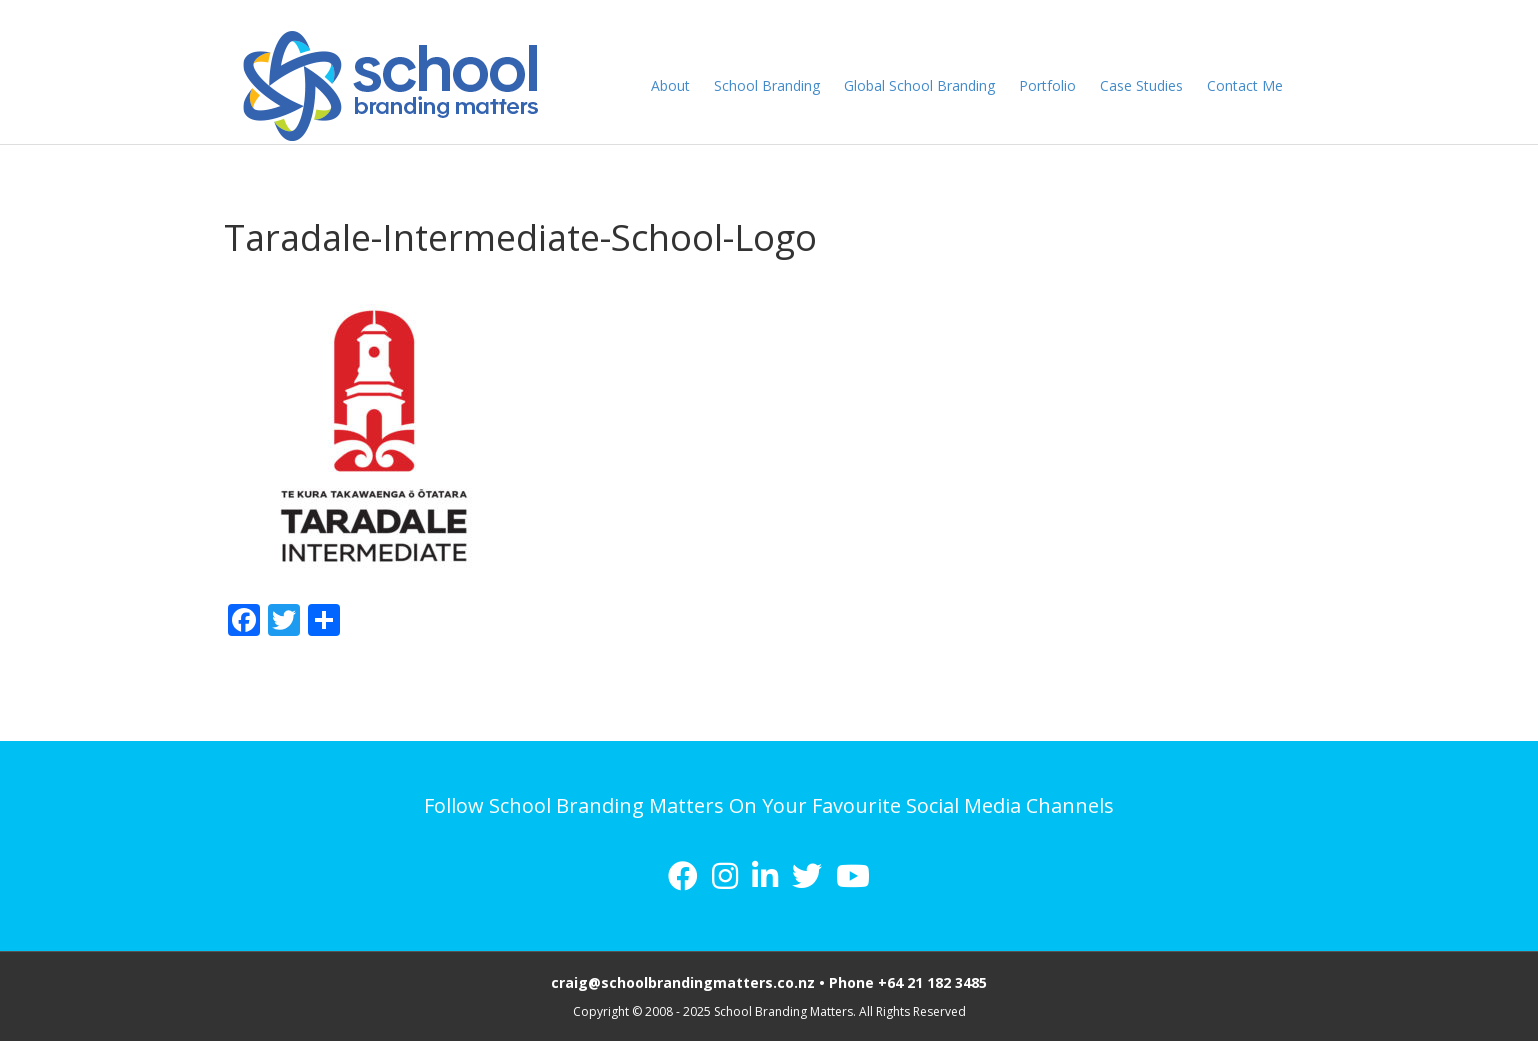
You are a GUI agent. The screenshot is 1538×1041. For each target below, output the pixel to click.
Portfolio (1066, 85)
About (689, 85)
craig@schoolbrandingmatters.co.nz (683, 982)
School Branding (786, 85)
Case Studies (1160, 85)
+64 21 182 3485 (932, 982)
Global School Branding (938, 85)
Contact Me (1264, 85)
